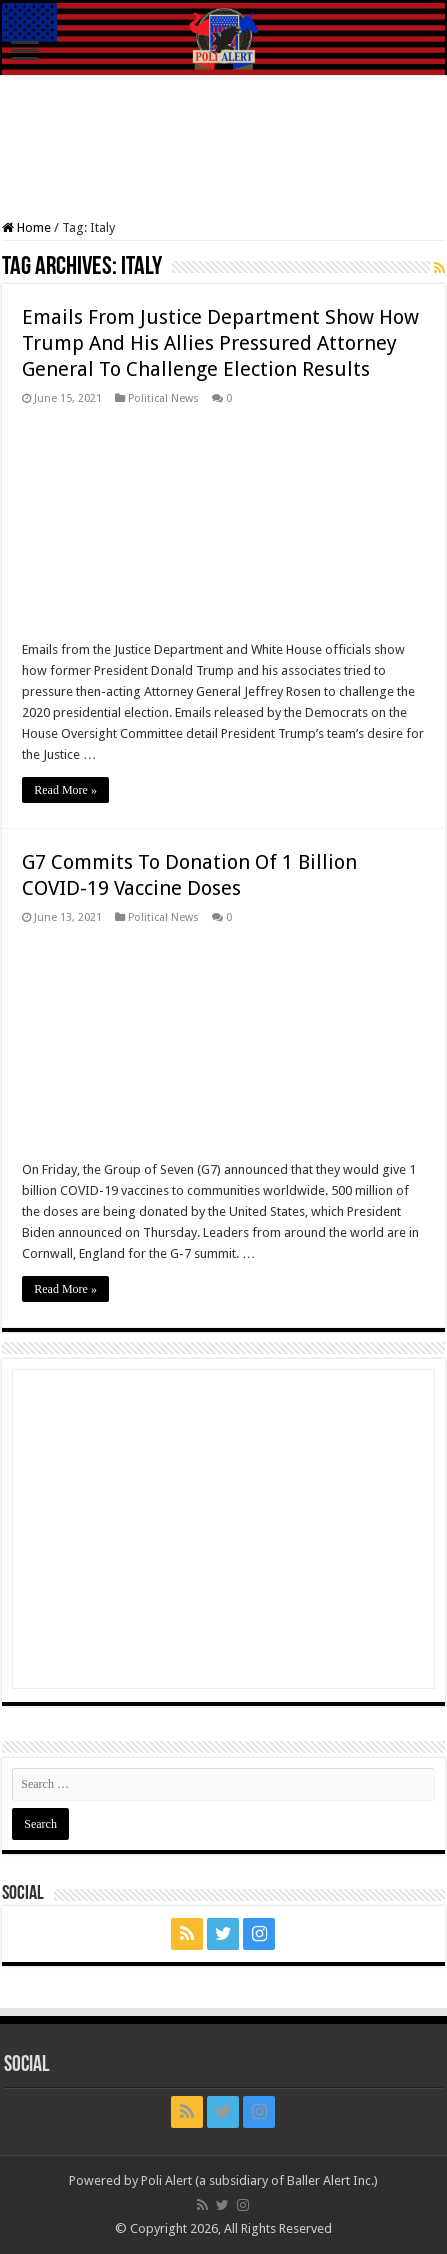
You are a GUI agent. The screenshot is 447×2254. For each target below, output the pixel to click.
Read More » (65, 790)
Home (26, 227)
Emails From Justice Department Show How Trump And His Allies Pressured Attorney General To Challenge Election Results (220, 343)
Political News (163, 398)
